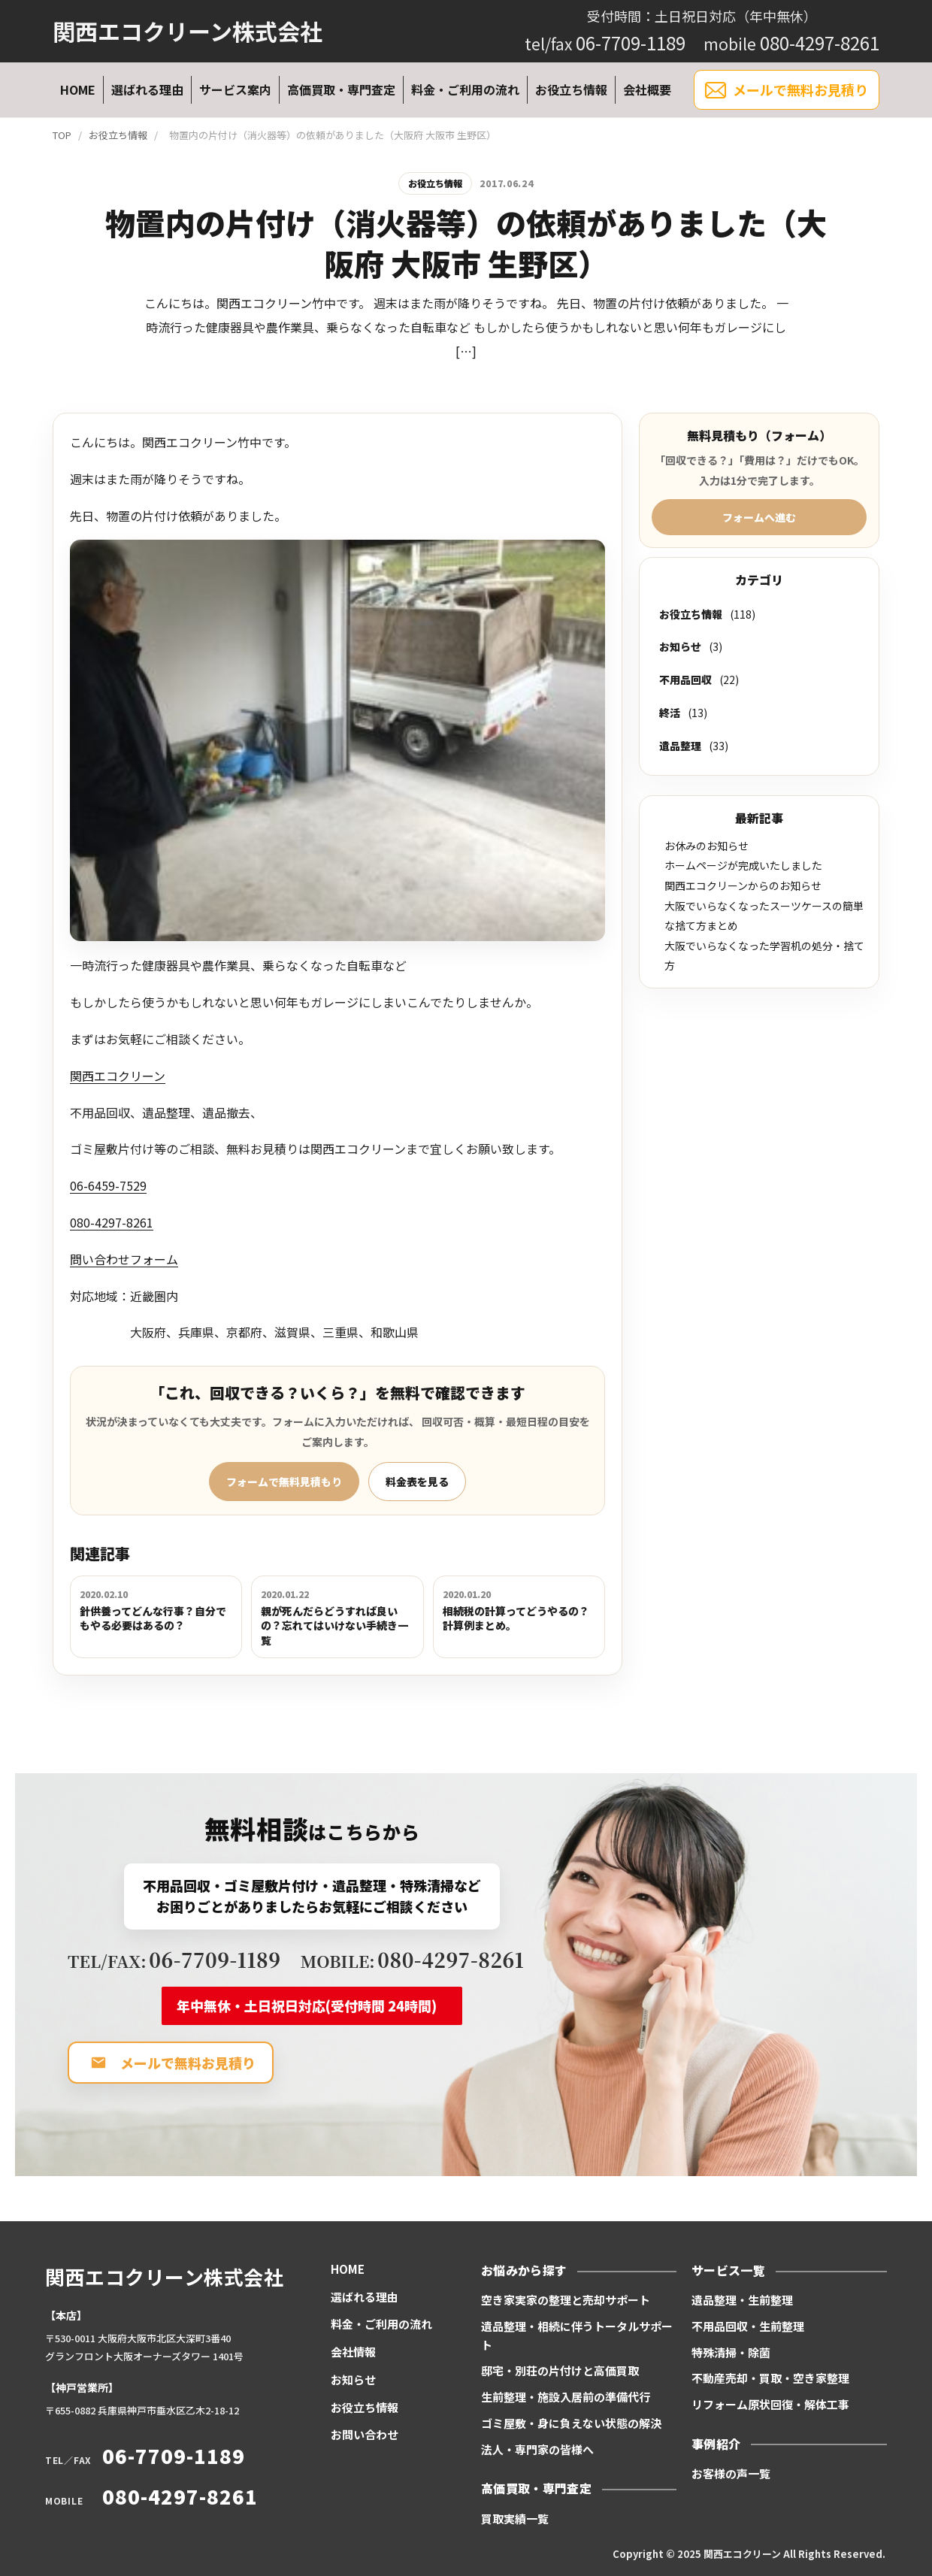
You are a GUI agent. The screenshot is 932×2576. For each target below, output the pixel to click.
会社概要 (647, 89)
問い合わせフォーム (124, 1259)
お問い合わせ (364, 2434)
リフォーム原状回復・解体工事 (770, 2404)
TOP (62, 135)
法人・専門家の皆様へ (537, 2449)
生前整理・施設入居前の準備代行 (565, 2397)
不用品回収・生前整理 (747, 2326)
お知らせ (680, 646)
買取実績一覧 (515, 2518)
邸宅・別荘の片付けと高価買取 (560, 2370)
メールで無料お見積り (786, 90)
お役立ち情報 (571, 89)
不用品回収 (685, 679)
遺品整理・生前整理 (742, 2300)
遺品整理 (680, 745)
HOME (77, 89)
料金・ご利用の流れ (465, 89)
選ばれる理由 (147, 89)
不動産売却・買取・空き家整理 (770, 2378)
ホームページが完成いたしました (743, 865)
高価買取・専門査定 (341, 89)
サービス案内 (235, 89)
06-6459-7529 (108, 1185)
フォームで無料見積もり (284, 1481)
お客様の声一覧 (730, 2473)
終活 (669, 712)
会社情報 (353, 2352)
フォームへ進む (759, 517)
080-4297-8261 (111, 1222)
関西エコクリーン (117, 1076)
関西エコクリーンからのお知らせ (743, 885)
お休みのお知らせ (706, 845)
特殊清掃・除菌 (730, 2352)
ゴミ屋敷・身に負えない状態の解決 (571, 2423)
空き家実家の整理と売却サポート (565, 2300)
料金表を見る (417, 1481)
